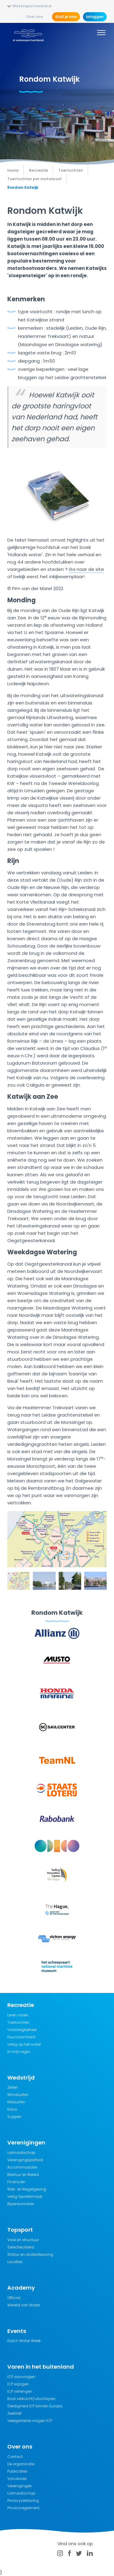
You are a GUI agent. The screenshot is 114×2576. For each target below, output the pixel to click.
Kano (12, 2109)
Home (13, 170)
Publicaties (17, 2471)
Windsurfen (18, 2094)
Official (13, 2297)
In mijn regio (18, 2051)
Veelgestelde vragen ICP (29, 2420)
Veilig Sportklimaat (24, 2196)
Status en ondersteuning (30, 2254)
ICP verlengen (19, 2391)
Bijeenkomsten (20, 2203)
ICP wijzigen (18, 2384)
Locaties (15, 2261)
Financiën (16, 2181)
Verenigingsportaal (25, 2159)
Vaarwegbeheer (22, 2029)
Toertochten (18, 2022)
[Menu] (101, 33)
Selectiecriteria (20, 2247)
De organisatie (20, 2464)
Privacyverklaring (23, 2500)
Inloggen (95, 16)
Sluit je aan (66, 16)
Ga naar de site (86, 569)
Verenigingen (19, 2485)
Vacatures (17, 2478)
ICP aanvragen (21, 2376)
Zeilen (12, 2087)
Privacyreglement (23, 2507)
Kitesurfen (16, 2102)
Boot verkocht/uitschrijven (31, 2398)
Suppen (14, 2116)
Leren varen (17, 2015)
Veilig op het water (24, 2044)
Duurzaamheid (21, 2037)
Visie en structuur (23, 2239)
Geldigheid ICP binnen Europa (34, 2406)
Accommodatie (22, 2167)
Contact (15, 2456)
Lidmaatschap (21, 2152)
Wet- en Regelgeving (26, 2189)
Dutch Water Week (24, 2340)
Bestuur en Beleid (23, 2174)
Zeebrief (14, 2413)
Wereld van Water (23, 2305)
